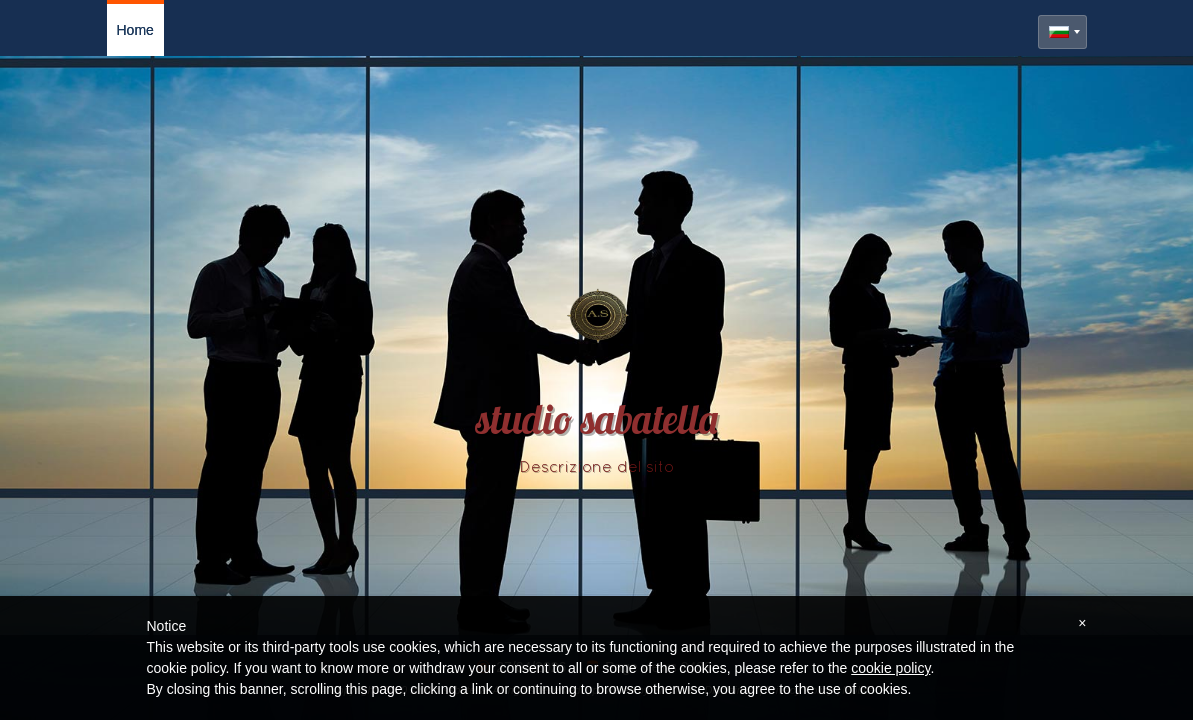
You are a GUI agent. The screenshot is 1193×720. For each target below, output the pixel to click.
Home (135, 30)
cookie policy (890, 668)
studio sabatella (597, 424)
